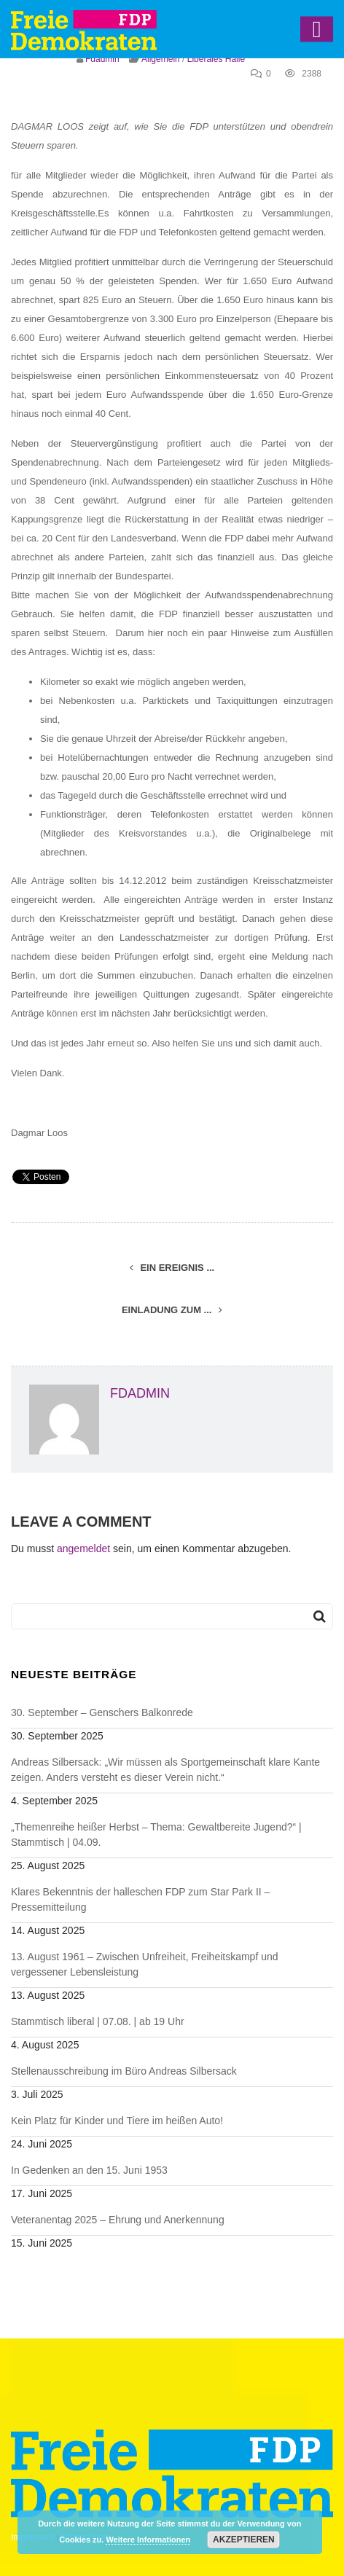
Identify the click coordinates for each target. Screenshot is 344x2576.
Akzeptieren (244, 2539)
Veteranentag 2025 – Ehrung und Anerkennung (117, 2219)
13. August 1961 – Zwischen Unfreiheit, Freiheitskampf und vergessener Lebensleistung (144, 1964)
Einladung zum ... (172, 1309)
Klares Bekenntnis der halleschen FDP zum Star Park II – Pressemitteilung (140, 1899)
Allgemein (160, 59)
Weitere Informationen (148, 2539)
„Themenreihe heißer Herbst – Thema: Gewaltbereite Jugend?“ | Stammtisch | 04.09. (156, 1834)
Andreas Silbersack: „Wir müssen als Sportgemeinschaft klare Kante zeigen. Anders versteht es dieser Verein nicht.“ (165, 1769)
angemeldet (83, 1548)
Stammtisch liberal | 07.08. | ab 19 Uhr (97, 2021)
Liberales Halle (216, 59)
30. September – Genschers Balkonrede (102, 1712)
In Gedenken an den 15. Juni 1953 (89, 2170)
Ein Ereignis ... (172, 1267)
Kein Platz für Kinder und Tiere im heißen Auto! (117, 2120)
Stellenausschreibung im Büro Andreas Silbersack (124, 2071)
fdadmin (102, 59)
